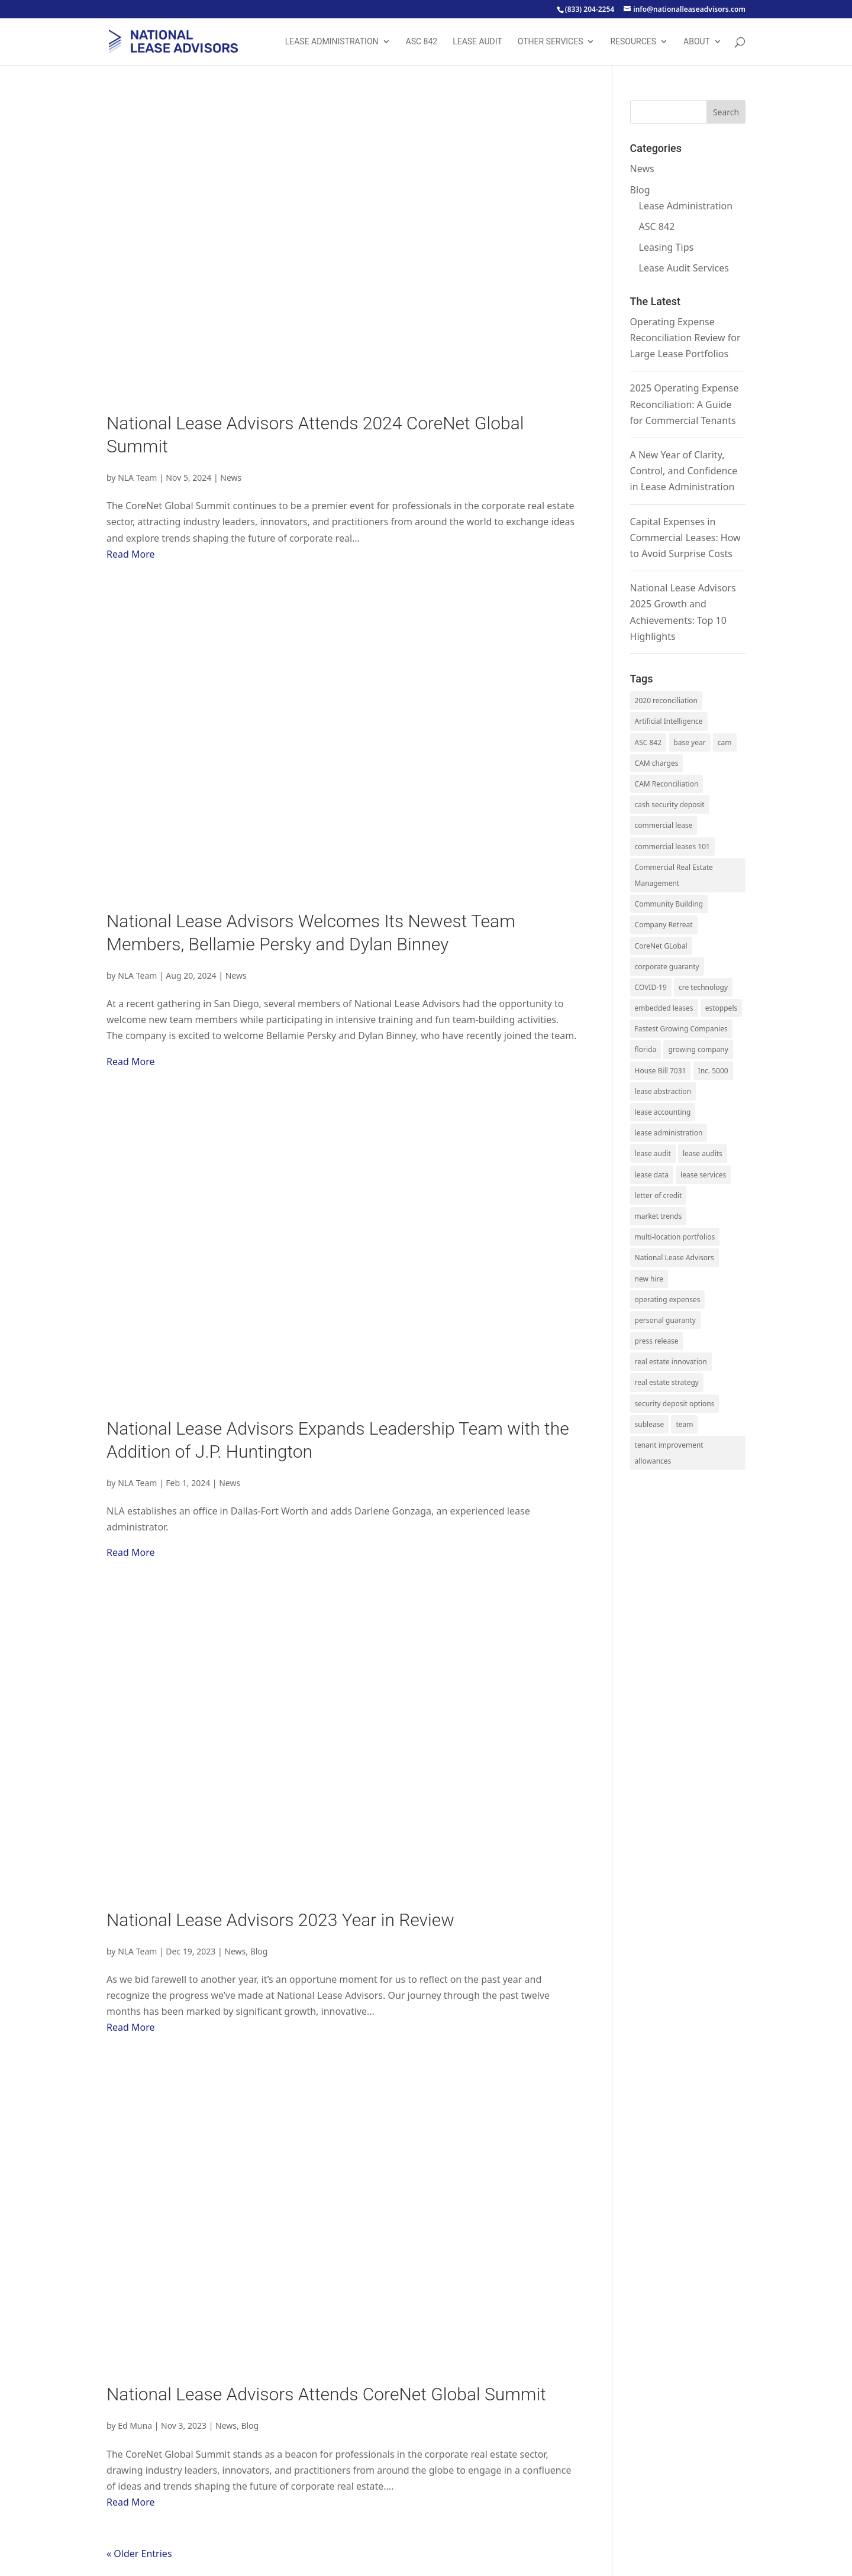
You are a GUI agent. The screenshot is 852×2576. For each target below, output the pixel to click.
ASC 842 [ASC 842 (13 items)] (648, 742)
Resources (633, 41)
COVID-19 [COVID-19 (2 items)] (651, 987)
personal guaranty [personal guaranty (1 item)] (665, 1320)
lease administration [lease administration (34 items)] (669, 1133)
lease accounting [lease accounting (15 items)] (663, 1112)
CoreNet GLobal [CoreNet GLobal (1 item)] (661, 946)
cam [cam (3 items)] (725, 742)
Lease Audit (477, 41)
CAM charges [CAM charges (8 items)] (657, 763)
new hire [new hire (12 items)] (649, 1279)
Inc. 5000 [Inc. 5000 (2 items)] (713, 1071)
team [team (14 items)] (684, 1424)
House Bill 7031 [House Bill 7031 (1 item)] (660, 1071)
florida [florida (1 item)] (646, 1049)
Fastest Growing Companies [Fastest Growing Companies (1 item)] (681, 1029)
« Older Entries (139, 2553)
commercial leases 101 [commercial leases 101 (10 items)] (672, 847)
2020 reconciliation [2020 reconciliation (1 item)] (666, 700)
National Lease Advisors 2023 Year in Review (280, 1920)
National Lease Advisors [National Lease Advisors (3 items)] (674, 1258)
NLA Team (137, 477)
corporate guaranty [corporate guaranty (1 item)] (667, 967)
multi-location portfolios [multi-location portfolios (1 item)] (675, 1237)
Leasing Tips (666, 247)
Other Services (550, 41)
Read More (130, 554)
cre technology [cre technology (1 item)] (703, 987)
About (696, 41)
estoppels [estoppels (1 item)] (721, 1008)
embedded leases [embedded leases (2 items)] (664, 1008)
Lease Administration (332, 41)
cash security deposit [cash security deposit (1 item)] (670, 805)
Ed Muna (135, 2425)
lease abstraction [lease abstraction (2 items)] (663, 1091)
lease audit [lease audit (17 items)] (653, 1153)
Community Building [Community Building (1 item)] (669, 904)
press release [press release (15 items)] (657, 1341)
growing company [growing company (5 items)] (698, 1049)
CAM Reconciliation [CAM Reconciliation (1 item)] (667, 784)
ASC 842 (422, 41)
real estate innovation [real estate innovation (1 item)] (671, 1362)
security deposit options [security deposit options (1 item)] (675, 1404)
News (230, 477)
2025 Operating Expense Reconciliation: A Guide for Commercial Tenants (684, 403)
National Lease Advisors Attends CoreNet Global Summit (326, 2394)
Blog (259, 1951)
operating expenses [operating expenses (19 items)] (668, 1300)
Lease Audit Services (684, 267)
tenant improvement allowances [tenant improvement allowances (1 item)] (669, 1453)
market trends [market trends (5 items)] (658, 1216)
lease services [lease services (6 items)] (703, 1175)
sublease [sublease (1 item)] (649, 1424)
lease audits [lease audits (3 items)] (702, 1153)
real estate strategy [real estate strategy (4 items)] (667, 1382)
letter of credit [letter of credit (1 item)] (658, 1195)
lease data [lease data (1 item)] (652, 1175)
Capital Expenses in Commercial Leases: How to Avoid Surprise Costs (685, 537)
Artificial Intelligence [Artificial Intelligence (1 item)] (669, 721)
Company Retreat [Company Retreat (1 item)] (664, 925)
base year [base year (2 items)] (689, 742)
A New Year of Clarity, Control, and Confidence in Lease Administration (684, 470)
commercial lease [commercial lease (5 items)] (664, 825)
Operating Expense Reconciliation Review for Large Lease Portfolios (685, 337)
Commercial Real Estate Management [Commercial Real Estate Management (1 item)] (674, 875)
